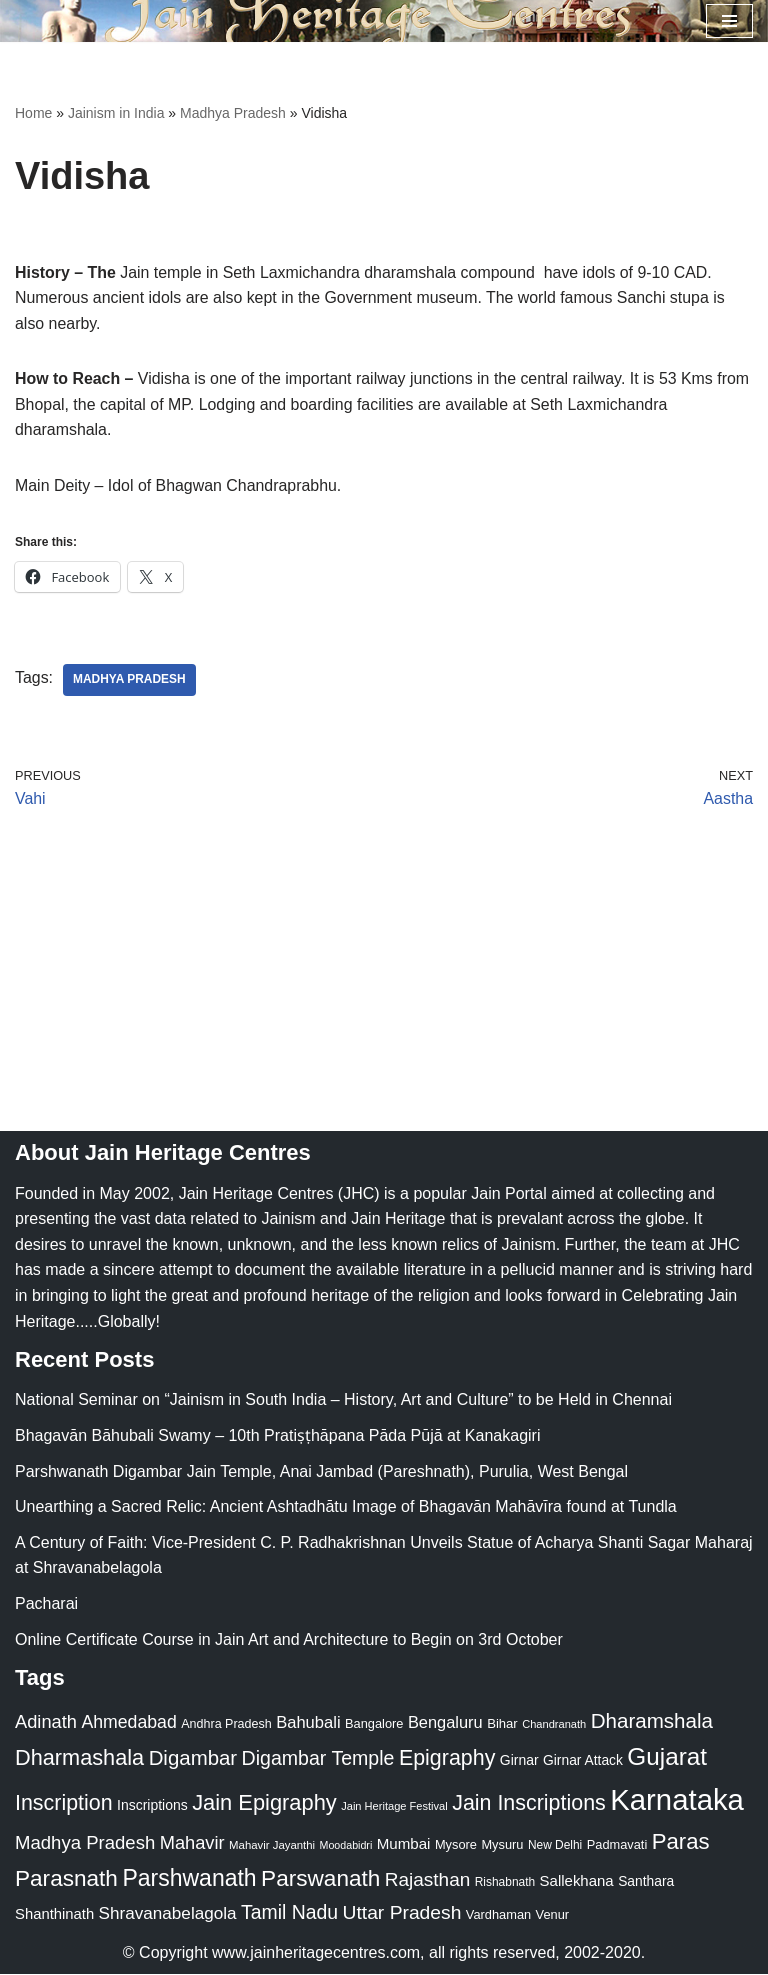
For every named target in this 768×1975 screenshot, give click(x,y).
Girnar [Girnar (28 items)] (519, 1761)
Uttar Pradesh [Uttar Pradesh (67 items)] (402, 1913)
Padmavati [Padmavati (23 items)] (617, 1845)
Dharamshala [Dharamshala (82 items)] (652, 1721)
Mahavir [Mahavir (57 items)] (192, 1843)
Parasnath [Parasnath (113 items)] (66, 1879)
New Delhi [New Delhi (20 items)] (555, 1846)
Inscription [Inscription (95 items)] (64, 1804)
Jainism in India (116, 113)
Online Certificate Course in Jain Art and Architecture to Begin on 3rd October (289, 1640)
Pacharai (46, 1604)
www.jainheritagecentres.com (316, 1954)
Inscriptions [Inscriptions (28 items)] (152, 1806)
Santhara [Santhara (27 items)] (646, 1882)
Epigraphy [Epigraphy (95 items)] (447, 1759)
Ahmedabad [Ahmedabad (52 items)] (128, 1723)
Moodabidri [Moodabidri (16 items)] (346, 1846)
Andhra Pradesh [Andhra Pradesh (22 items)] (226, 1725)
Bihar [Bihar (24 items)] (502, 1724)
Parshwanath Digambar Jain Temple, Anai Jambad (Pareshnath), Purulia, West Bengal (321, 1472)
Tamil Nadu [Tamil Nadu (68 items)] (289, 1913)
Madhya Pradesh (233, 113)
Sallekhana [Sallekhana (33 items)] (577, 1881)
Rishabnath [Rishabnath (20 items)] (505, 1883)
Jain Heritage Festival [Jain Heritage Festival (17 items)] (394, 1807)
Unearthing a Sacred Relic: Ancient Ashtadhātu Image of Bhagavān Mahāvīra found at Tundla (346, 1507)
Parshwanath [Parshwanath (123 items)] (189, 1879)
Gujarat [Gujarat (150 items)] (667, 1757)
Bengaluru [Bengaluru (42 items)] (445, 1723)
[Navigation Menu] (729, 21)
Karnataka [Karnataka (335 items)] (677, 1800)
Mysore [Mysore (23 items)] (456, 1845)
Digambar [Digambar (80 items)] (193, 1759)
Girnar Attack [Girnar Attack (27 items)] (583, 1761)
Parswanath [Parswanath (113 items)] (320, 1879)
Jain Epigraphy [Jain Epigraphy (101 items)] (264, 1803)
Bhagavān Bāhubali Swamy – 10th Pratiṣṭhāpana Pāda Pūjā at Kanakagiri (277, 1436)
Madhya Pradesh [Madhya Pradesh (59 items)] (85, 1843)
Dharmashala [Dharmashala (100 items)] (79, 1758)
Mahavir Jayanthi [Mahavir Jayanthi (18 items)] (272, 1846)
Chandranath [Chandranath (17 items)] (554, 1725)
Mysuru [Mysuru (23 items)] (502, 1845)
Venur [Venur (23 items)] (552, 1915)
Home (33, 113)
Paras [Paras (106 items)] (681, 1842)
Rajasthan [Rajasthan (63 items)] (428, 1880)
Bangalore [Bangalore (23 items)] (374, 1724)
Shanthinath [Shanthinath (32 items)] (54, 1915)
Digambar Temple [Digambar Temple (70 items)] (318, 1759)
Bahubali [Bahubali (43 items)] (308, 1723)
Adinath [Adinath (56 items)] (46, 1722)
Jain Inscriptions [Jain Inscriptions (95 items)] (529, 1804)
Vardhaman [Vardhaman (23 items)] (498, 1915)
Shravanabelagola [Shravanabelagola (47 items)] (168, 1914)
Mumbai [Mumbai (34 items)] (404, 1844)
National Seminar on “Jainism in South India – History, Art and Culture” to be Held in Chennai (343, 1401)
